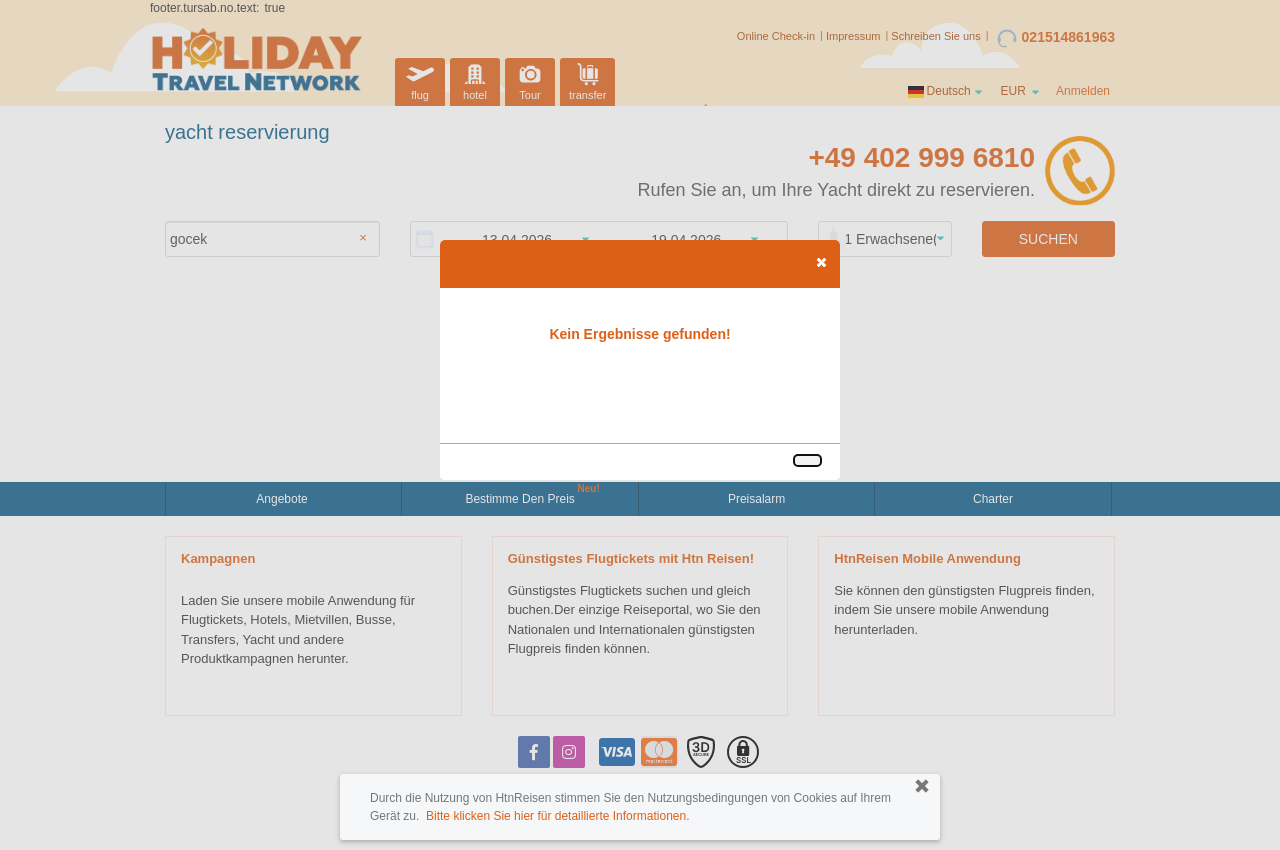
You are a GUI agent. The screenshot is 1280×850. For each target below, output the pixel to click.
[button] (821, 262)
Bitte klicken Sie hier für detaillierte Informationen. (557, 816)
